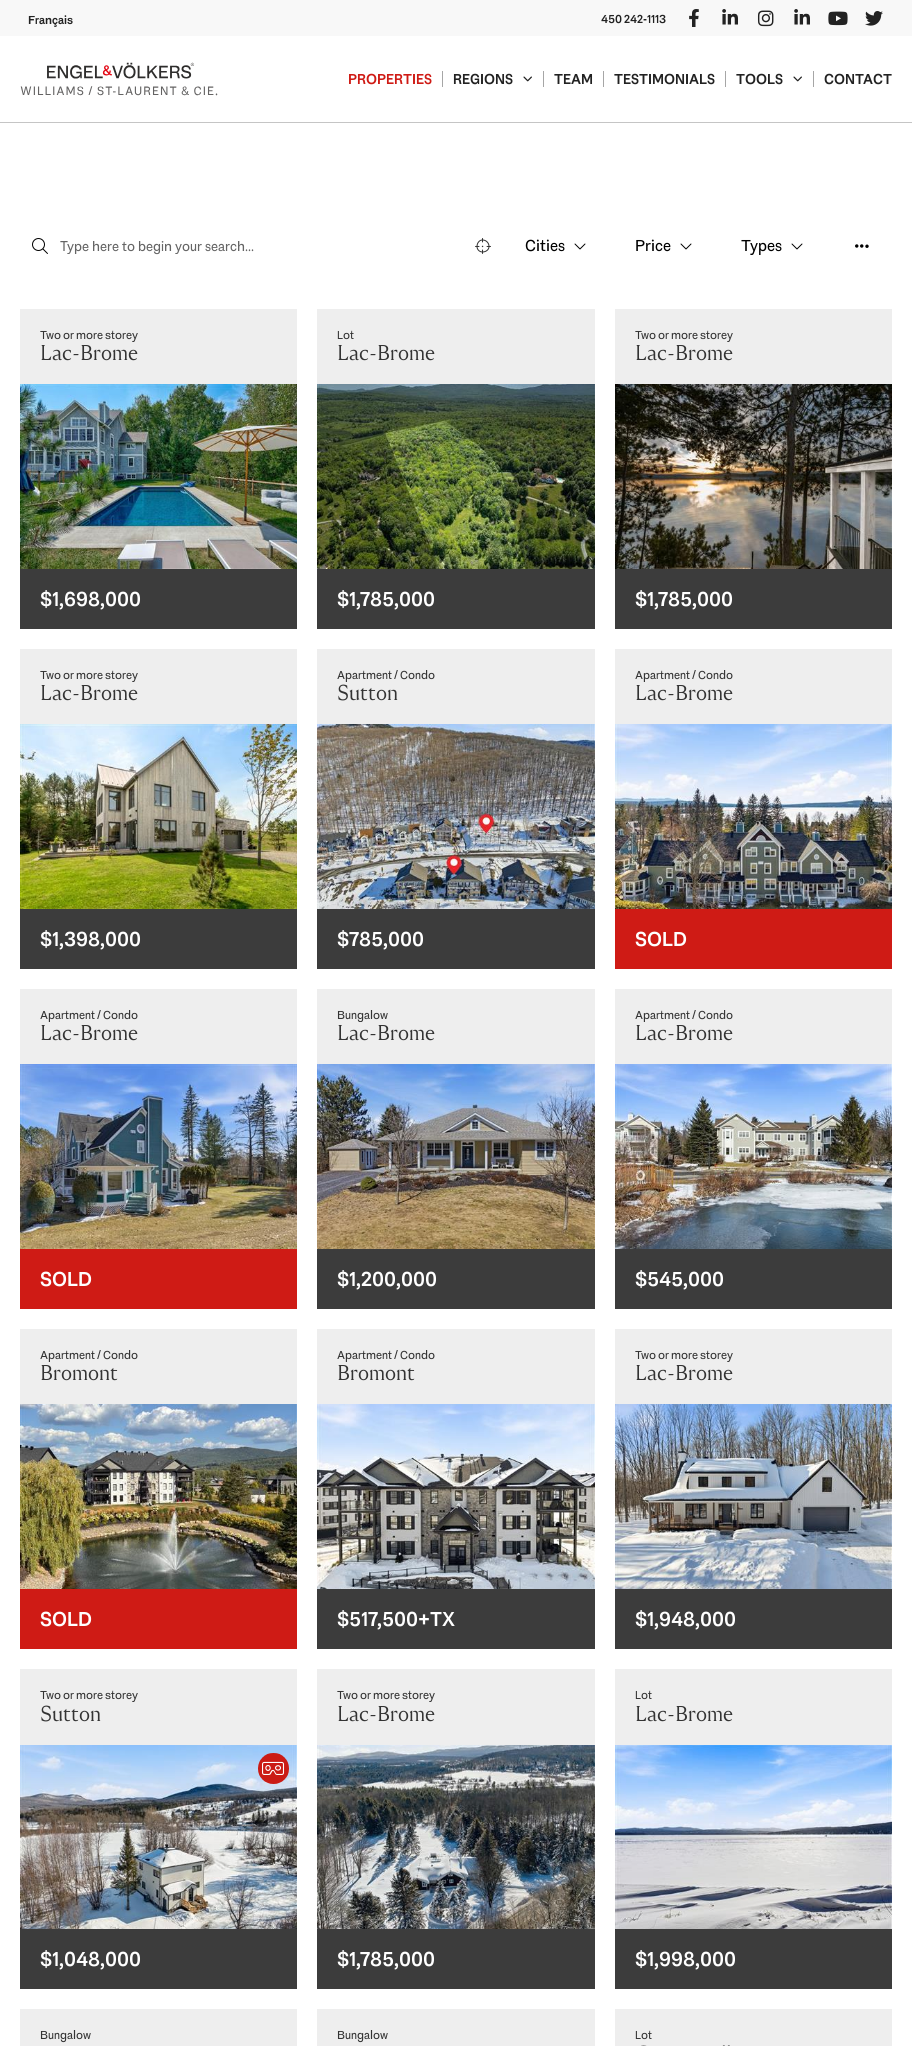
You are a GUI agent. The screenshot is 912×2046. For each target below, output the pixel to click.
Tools (769, 79)
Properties (390, 79)
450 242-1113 (633, 19)
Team (573, 79)
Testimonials (664, 79)
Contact (858, 79)
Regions (493, 79)
